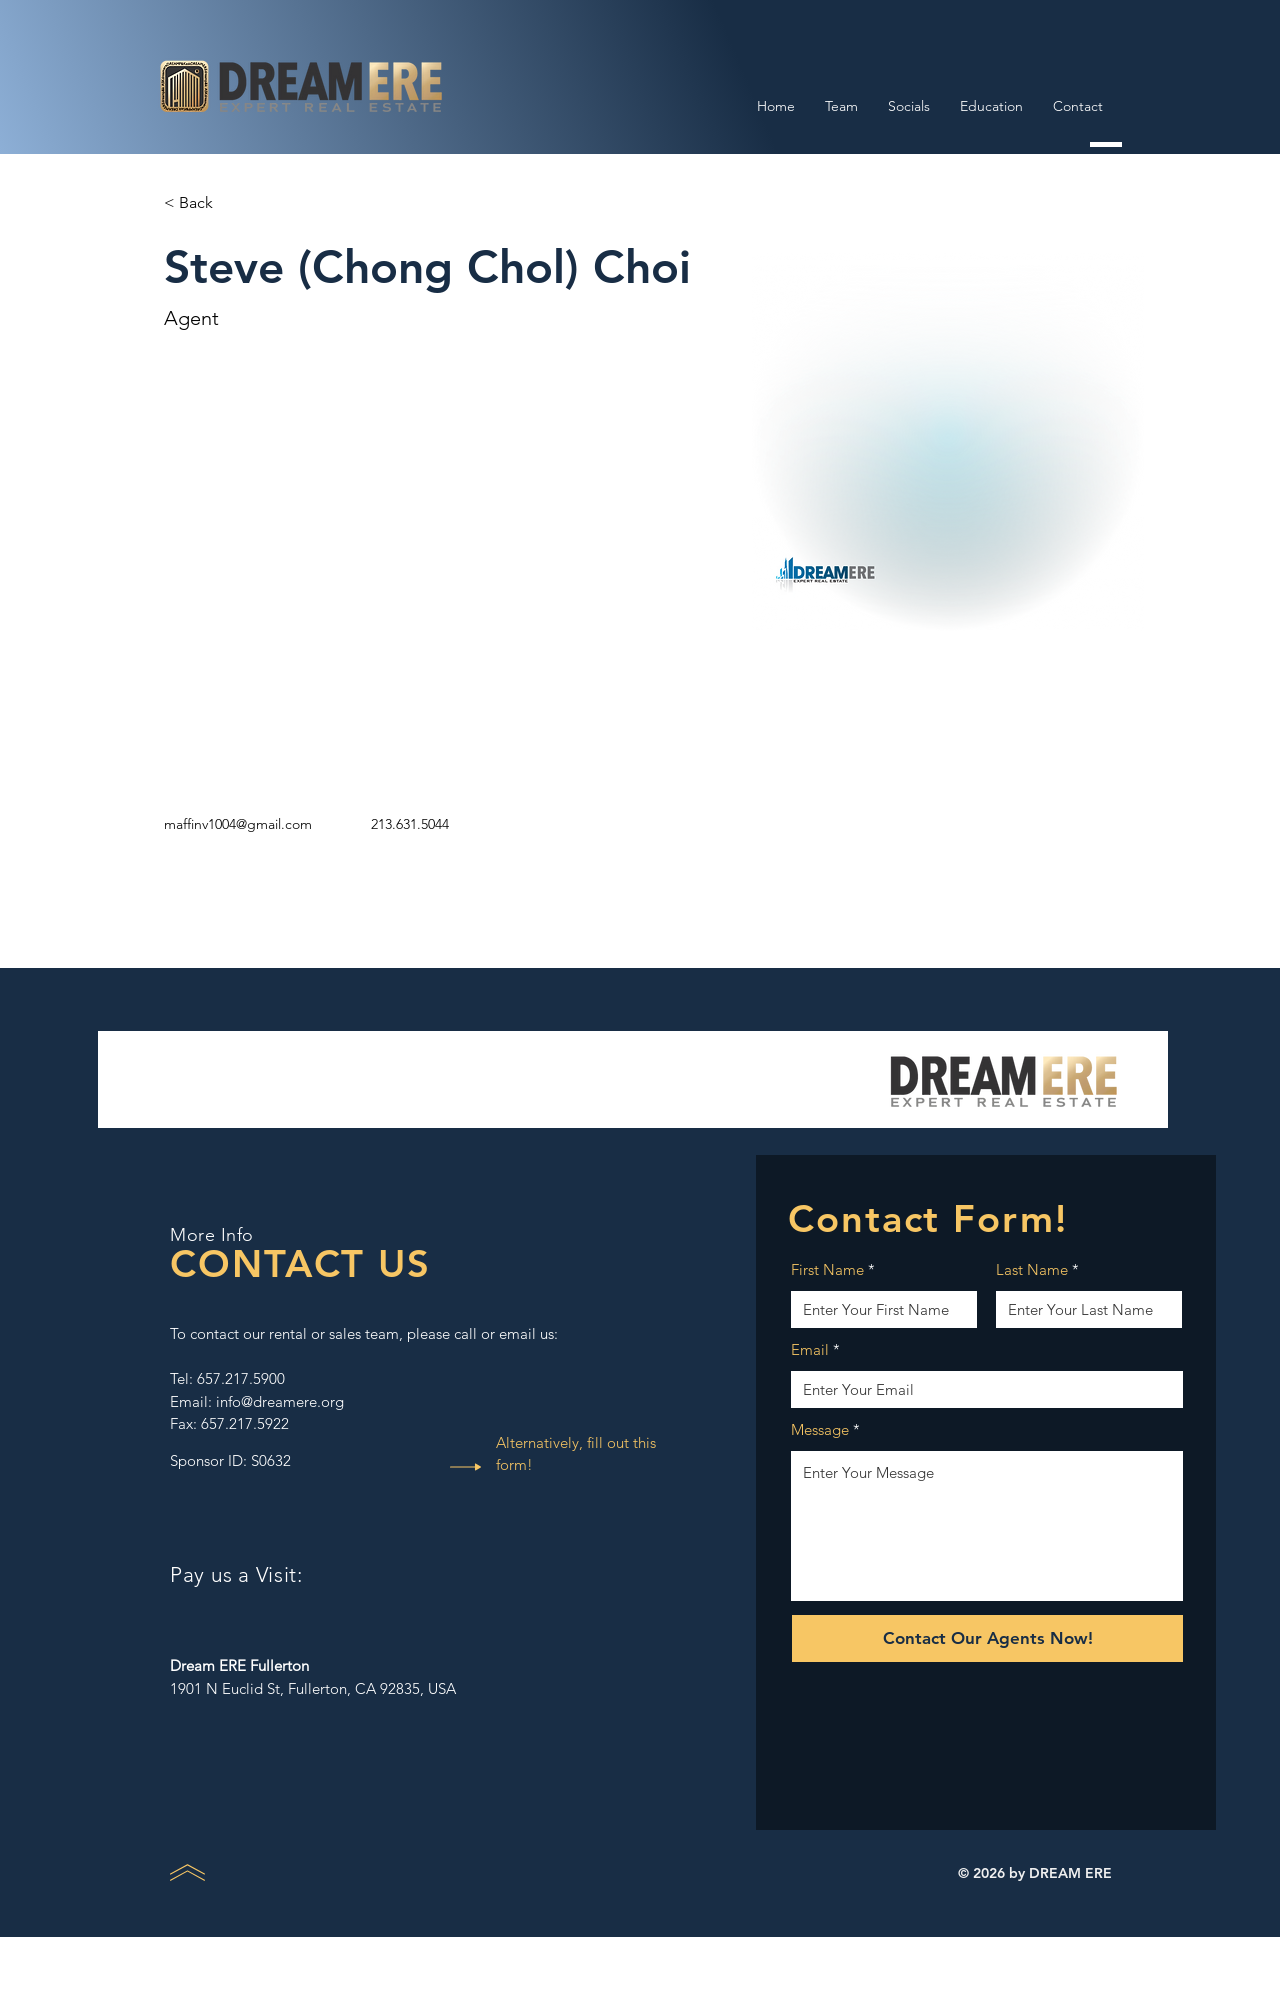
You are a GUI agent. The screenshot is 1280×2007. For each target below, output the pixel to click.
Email (810, 1349)
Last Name (1032, 1269)
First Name (827, 1269)
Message (820, 1429)
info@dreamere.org (280, 1401)
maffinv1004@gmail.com (238, 824)
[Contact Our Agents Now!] (987, 1638)
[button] (203, 203)
